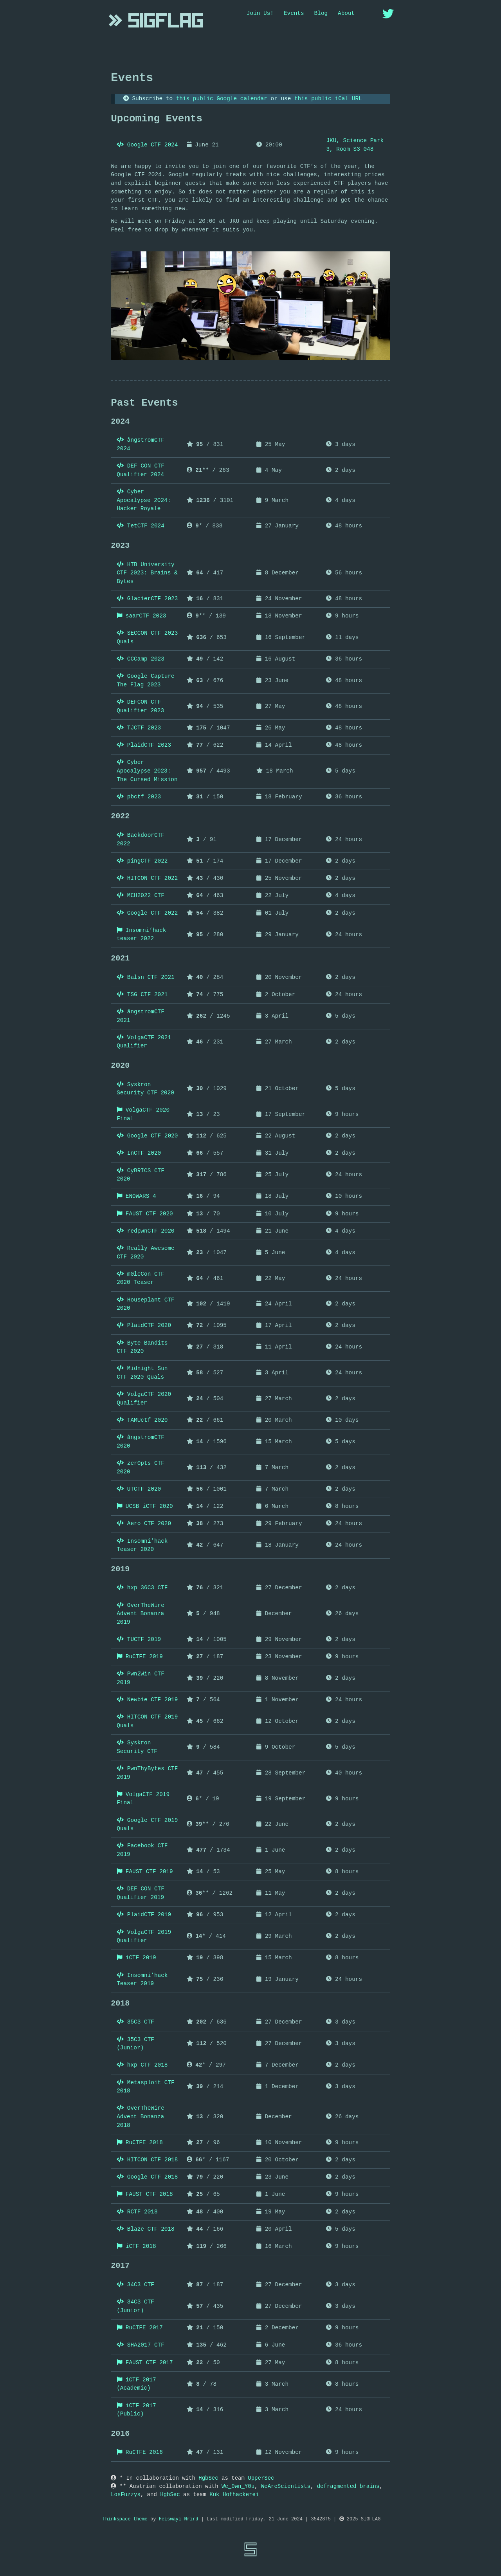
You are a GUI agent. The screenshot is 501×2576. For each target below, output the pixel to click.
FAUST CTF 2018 (145, 2194)
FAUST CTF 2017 (145, 2362)
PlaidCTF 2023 (144, 745)
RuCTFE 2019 (140, 1657)
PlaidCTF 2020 (144, 1325)
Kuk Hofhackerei (234, 2494)
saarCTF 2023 (141, 616)
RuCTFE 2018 (140, 2142)
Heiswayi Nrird (178, 2519)
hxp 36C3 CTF (142, 1588)
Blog (321, 13)
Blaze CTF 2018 (146, 2229)
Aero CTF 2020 (144, 1523)
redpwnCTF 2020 (146, 1231)
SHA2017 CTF (140, 2345)
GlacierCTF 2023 (147, 599)
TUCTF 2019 (139, 1639)
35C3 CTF (135, 2022)
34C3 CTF (135, 2285)
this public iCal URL (328, 99)
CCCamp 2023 (140, 659)
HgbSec (208, 2478)
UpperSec (261, 2478)
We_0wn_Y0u (238, 2486)
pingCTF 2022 (142, 861)
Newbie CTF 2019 (147, 1700)
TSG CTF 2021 (142, 994)
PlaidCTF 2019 (144, 1915)
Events (294, 13)
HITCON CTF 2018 (147, 2160)
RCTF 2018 (137, 2212)
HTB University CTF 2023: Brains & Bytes (147, 573)
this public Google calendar (221, 99)
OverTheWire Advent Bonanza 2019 (140, 1613)
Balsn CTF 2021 (146, 977)
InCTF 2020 (139, 1153)
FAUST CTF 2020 (145, 1214)
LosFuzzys (126, 2494)
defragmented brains (348, 2486)
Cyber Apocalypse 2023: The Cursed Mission (147, 770)
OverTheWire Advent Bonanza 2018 (140, 2116)
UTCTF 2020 (139, 1489)
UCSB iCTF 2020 (145, 1506)
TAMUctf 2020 (142, 1420)
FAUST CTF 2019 (145, 1871)
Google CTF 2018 (147, 2177)
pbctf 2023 (139, 797)
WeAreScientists (285, 2486)
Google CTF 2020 (147, 1136)
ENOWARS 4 (136, 1196)
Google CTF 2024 (147, 145)
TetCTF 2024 (140, 526)
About (346, 13)
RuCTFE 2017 (140, 2328)
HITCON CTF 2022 (147, 878)
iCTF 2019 (136, 1958)
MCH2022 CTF (140, 895)
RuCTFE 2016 (140, 2452)
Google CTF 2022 (147, 913)
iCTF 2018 (136, 2246)
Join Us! (260, 13)
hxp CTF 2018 (142, 2065)
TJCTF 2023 (139, 728)
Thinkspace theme (125, 2519)
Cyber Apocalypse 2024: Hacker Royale (144, 500)
